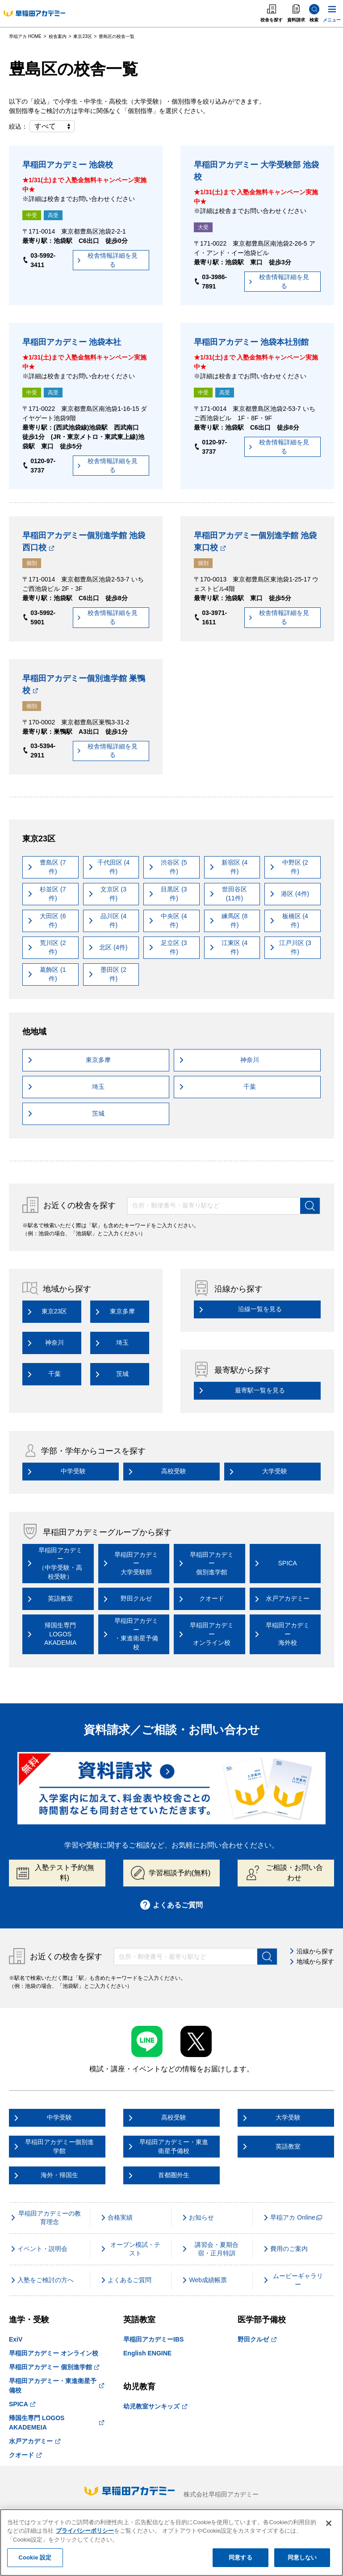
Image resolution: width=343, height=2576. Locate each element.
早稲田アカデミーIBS (153, 2339)
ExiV (15, 2339)
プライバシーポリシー (85, 2530)
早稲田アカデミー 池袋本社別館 (251, 342)
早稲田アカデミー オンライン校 (53, 2353)
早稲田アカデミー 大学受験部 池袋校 (256, 170)
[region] (171, 2542)
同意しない (302, 2557)
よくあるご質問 (171, 1905)
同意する (240, 2557)
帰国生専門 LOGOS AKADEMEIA (56, 2422)
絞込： (42, 126)
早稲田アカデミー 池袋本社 (71, 342)
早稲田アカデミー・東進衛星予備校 (56, 2385)
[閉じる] (329, 2523)
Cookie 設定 (34, 2557)
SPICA (22, 2404)
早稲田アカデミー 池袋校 (67, 164)
